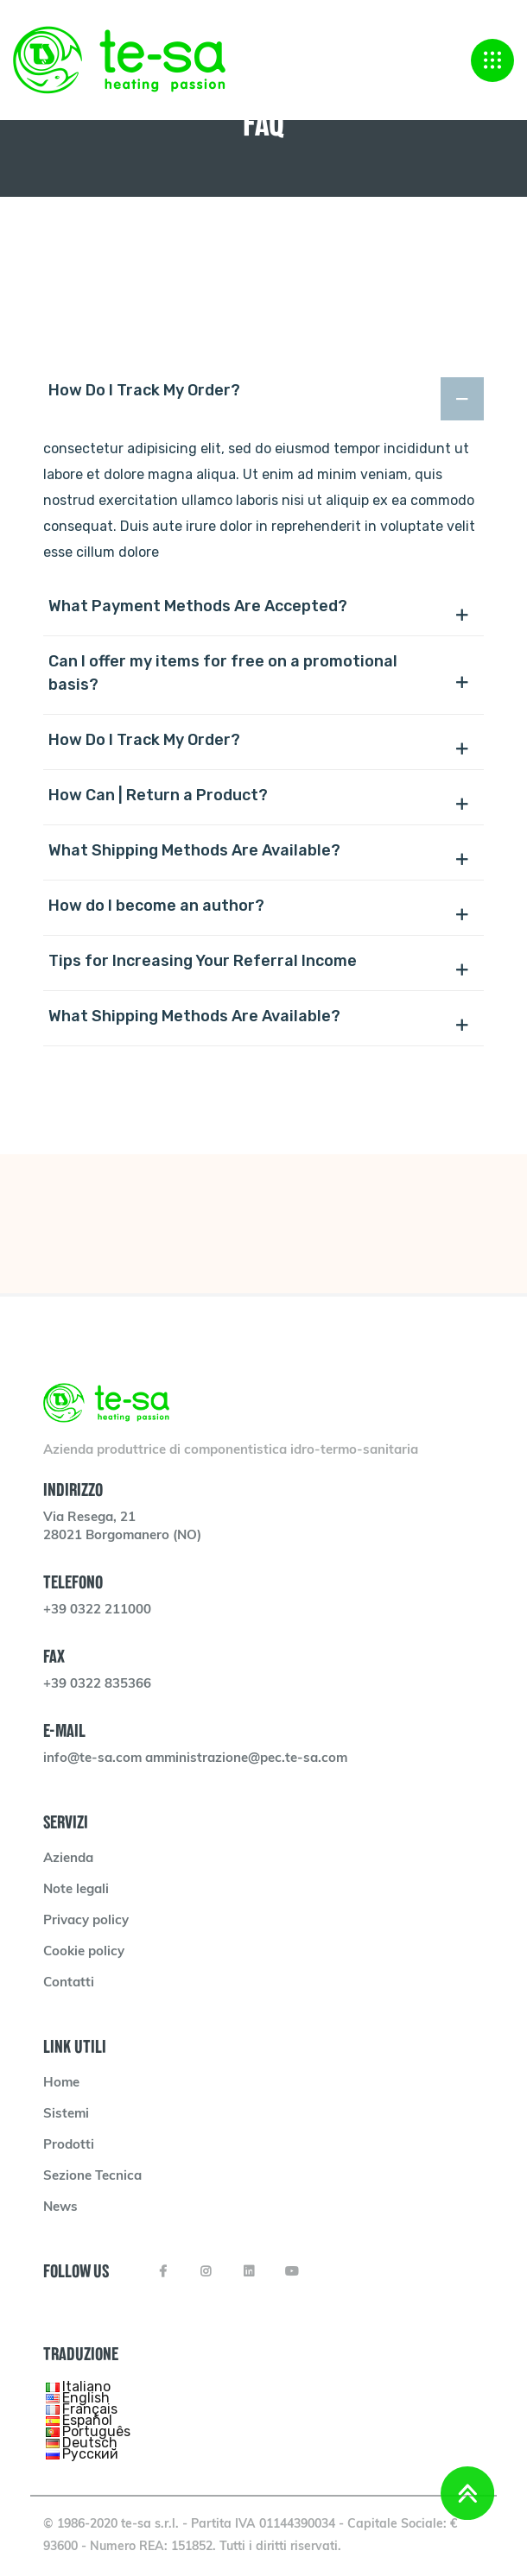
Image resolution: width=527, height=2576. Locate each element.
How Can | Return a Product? (158, 795)
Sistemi (66, 2114)
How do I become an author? (156, 905)
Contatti (68, 1983)
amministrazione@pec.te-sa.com (246, 1758)
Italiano (86, 2386)
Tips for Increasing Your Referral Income (202, 960)
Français (89, 2409)
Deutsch (89, 2442)
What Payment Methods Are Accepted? (197, 606)
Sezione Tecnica (92, 2176)
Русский (90, 2454)
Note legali (76, 1890)
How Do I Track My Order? (144, 390)
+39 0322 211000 (97, 1610)
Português (96, 2431)
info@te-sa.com (94, 1758)
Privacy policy (86, 1921)
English (86, 2398)
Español (87, 2420)
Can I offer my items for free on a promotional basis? (222, 673)
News (60, 2207)
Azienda (68, 1859)
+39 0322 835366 (97, 1684)
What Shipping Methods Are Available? (194, 850)
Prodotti (68, 2145)
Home (61, 2083)
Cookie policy (83, 1952)
